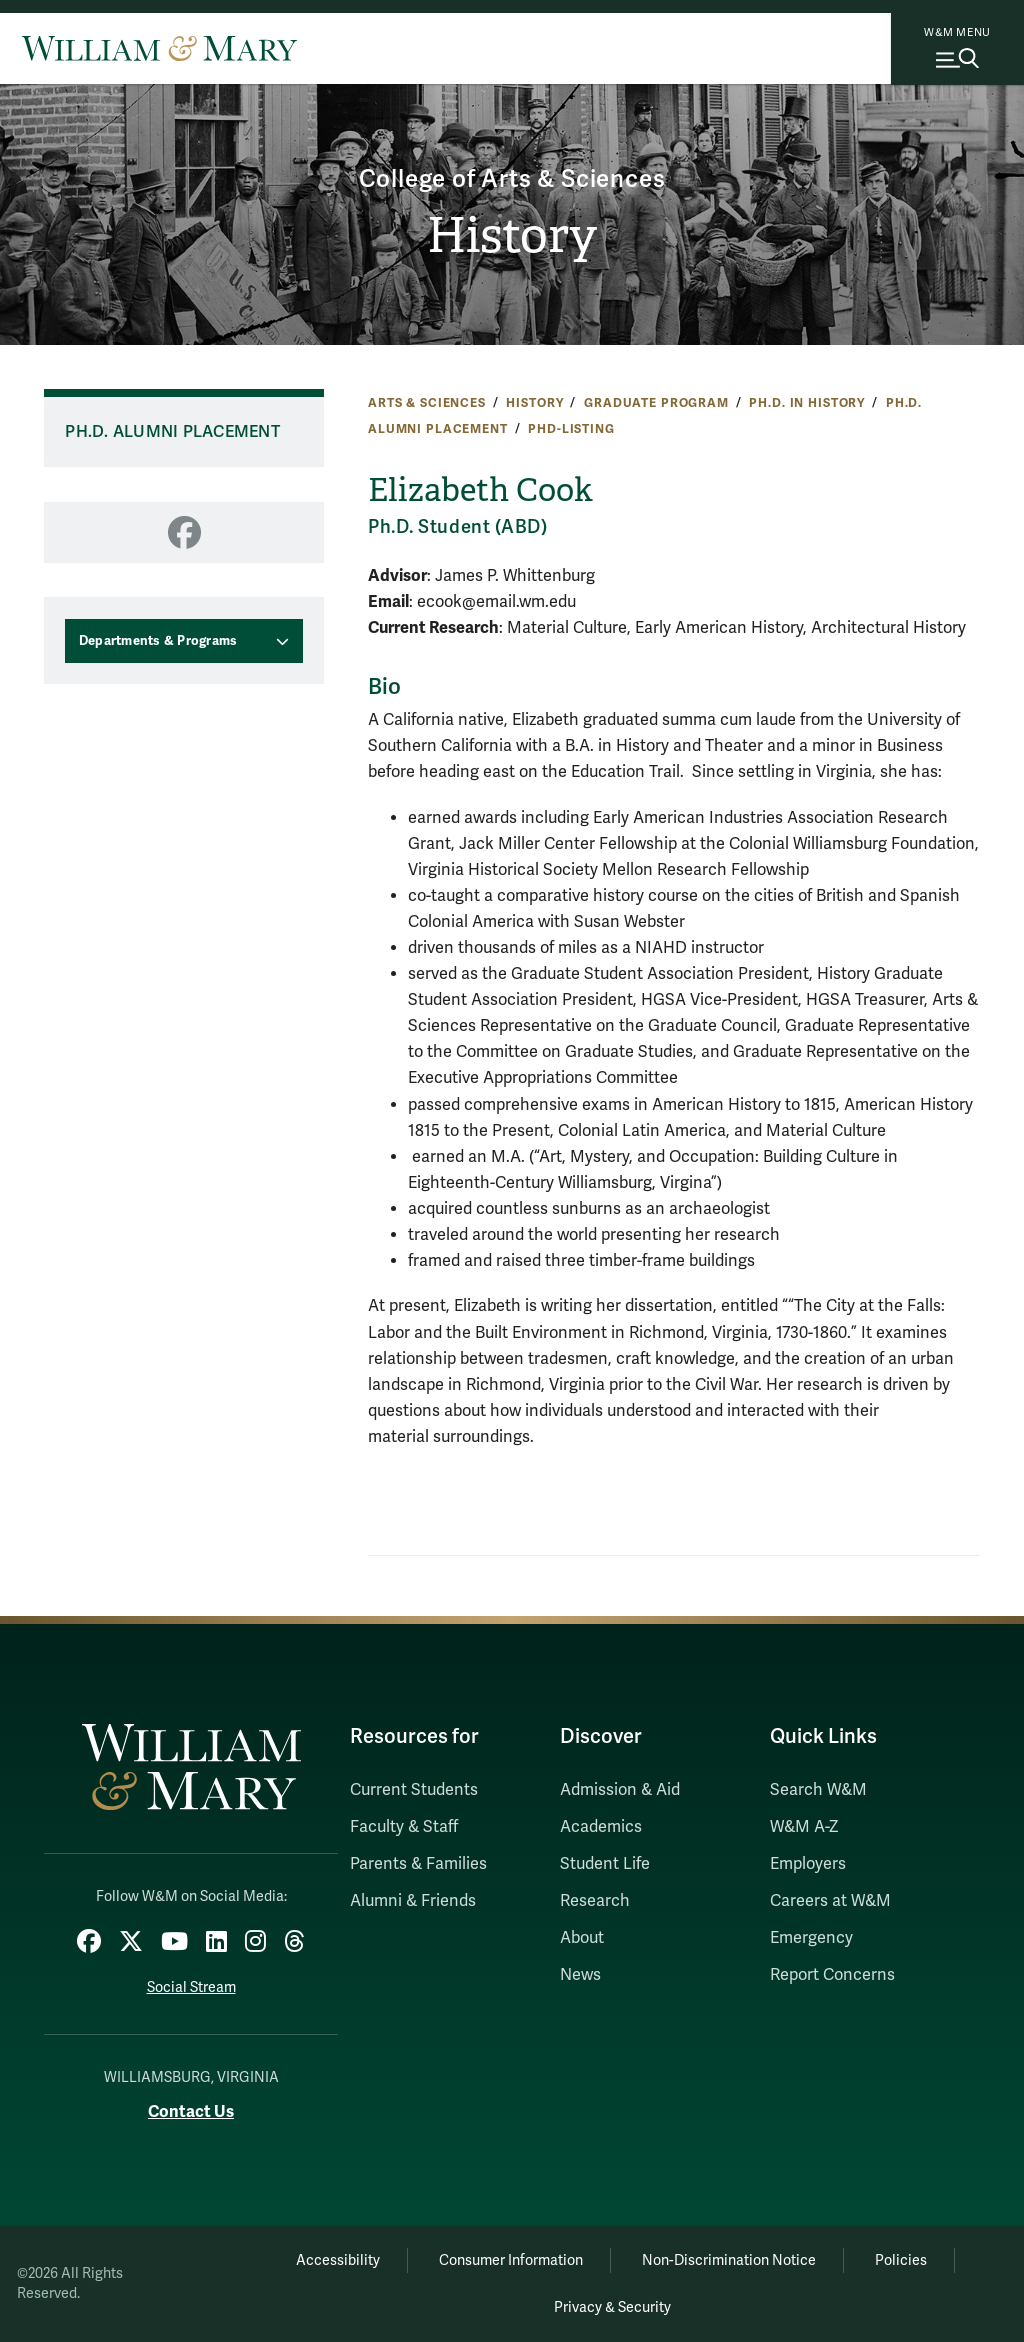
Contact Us (191, 2111)
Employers (808, 1864)
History (512, 235)
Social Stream (191, 1987)
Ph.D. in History (807, 403)
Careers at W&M (830, 1901)
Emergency (811, 1938)
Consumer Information (511, 2260)
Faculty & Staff (404, 1827)
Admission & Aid (620, 1790)
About (582, 1938)
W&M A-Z (804, 1827)
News (580, 1975)
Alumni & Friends (413, 1901)
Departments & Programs (158, 641)
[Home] (159, 48)
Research (595, 1901)
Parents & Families (418, 1864)
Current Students (414, 1790)
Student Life (605, 1864)
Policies (901, 2260)
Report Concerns (832, 1975)
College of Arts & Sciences (512, 179)
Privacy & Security (612, 2307)
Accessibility (338, 2260)
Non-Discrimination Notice (729, 2260)
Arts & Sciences (427, 403)
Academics (601, 1827)
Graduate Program (656, 403)
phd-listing (571, 429)
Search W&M (818, 1790)
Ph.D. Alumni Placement (172, 432)
